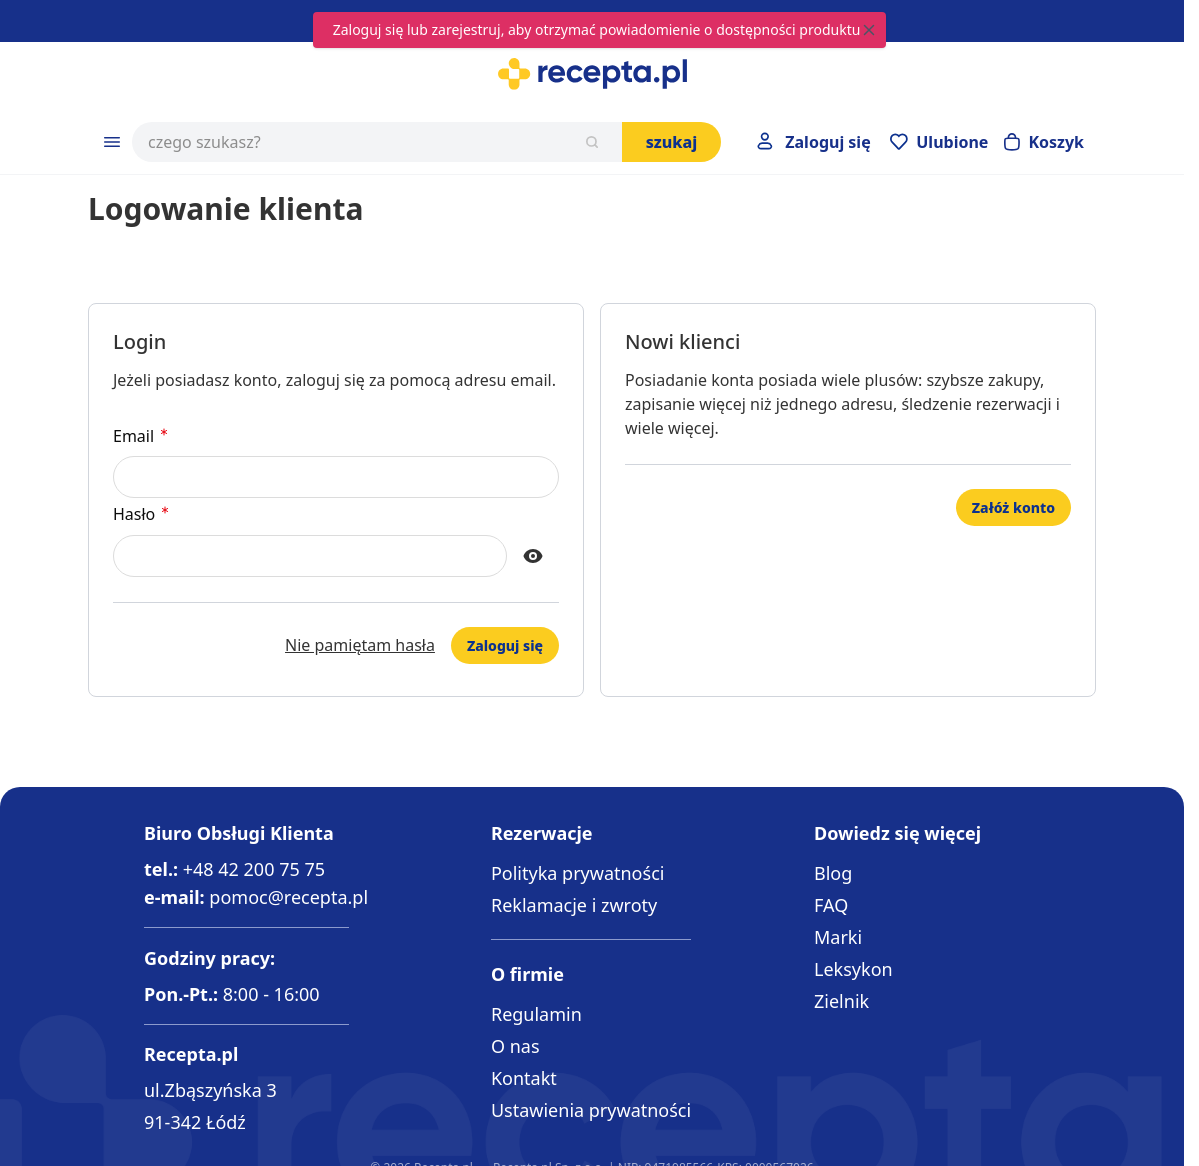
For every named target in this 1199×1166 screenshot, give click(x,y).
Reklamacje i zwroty (574, 905)
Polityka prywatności (577, 873)
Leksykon (853, 969)
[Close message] (869, 30)
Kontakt (524, 1078)
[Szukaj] (592, 142)
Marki (838, 937)
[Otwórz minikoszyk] (1044, 142)
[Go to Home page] (592, 74)
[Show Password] (533, 556)
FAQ (831, 905)
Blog (833, 873)
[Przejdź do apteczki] (939, 142)
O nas (515, 1046)
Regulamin (536, 1014)
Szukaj (672, 142)
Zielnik (841, 1001)
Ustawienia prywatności (591, 1110)
